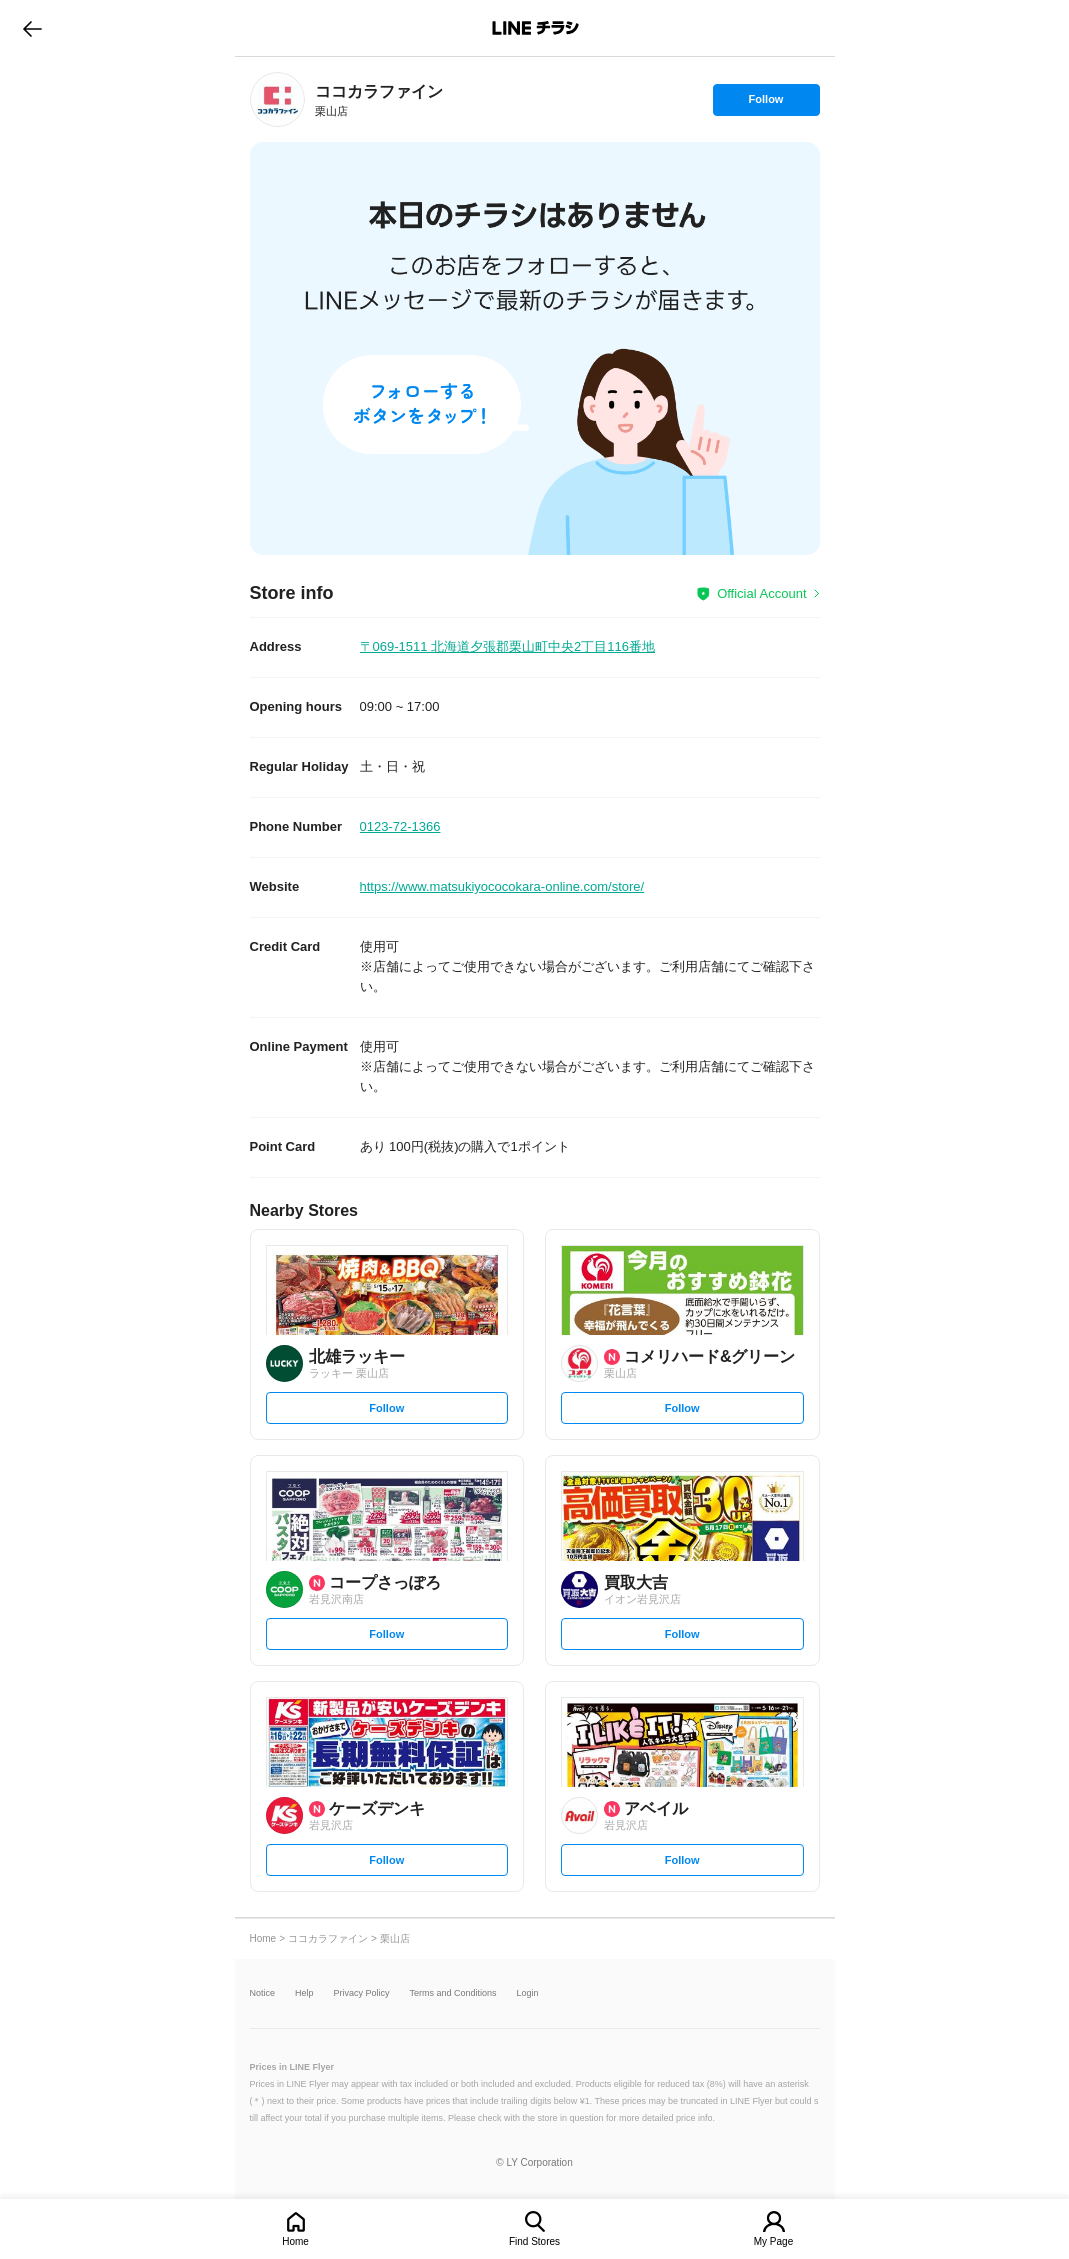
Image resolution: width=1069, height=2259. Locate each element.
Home (295, 2241)
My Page (773, 2241)
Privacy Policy (362, 1993)
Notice (263, 1993)
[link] (277, 99)
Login (528, 1993)
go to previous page (32, 28)
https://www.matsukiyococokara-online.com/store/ (502, 886)
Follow (766, 104)
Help (304, 1993)
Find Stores (534, 2241)
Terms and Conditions (453, 1993)
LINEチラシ (536, 28)
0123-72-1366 (400, 826)
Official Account (761, 593)
